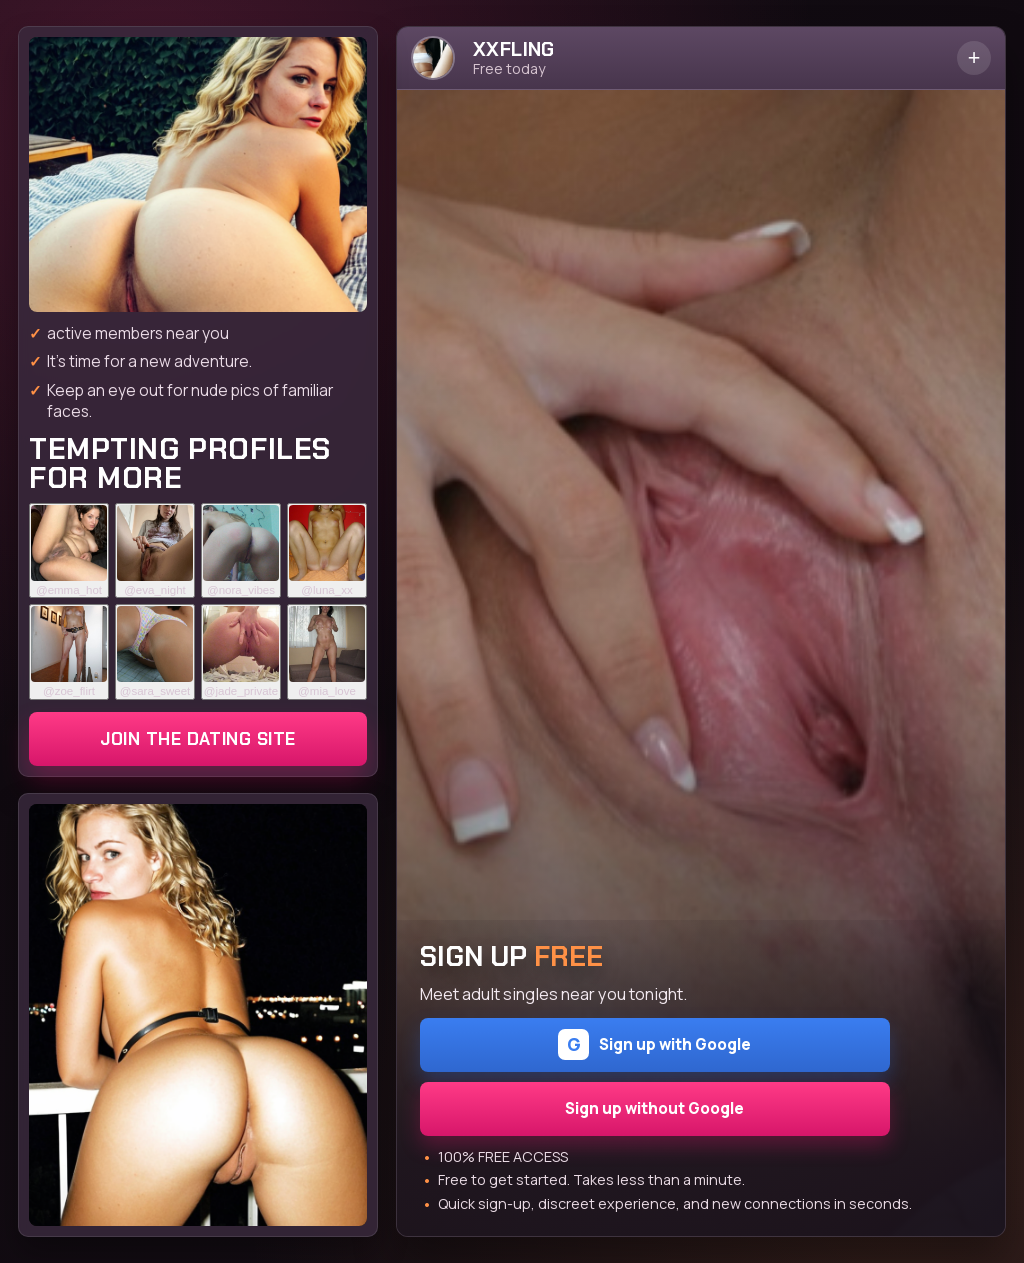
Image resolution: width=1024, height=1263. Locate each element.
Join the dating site (197, 739)
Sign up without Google (654, 1108)
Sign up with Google (654, 1044)
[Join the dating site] (198, 174)
